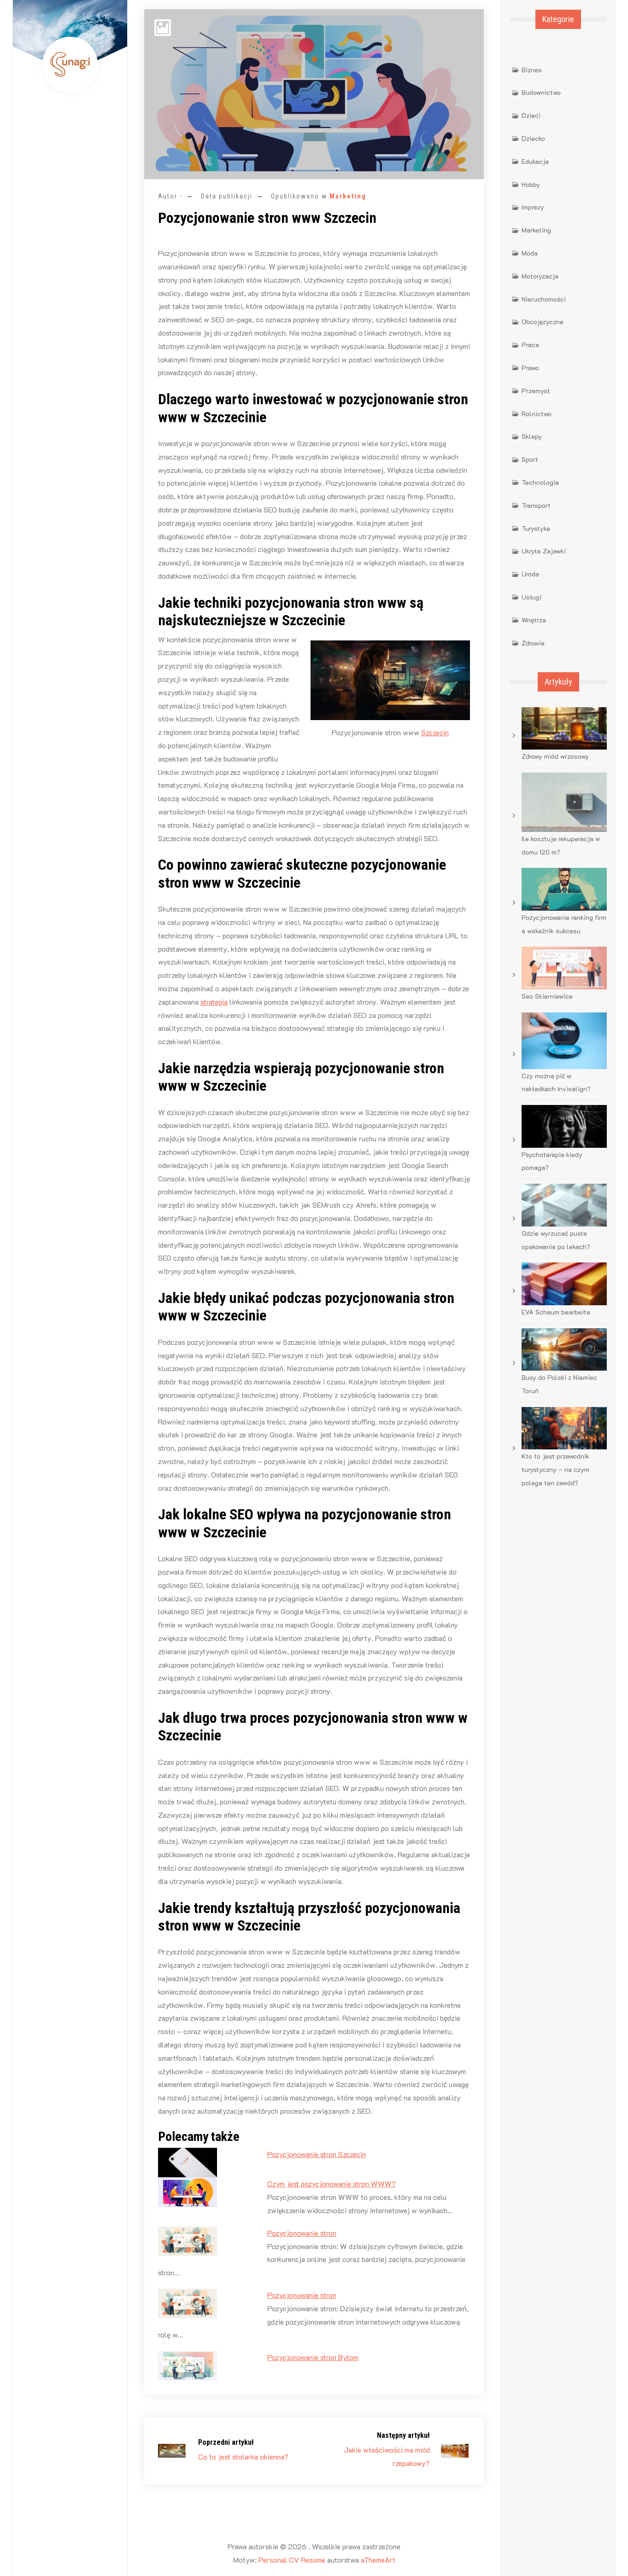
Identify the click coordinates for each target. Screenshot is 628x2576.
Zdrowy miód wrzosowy (555, 756)
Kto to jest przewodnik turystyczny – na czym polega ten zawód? (555, 1469)
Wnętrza (534, 620)
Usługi (531, 597)
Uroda (530, 574)
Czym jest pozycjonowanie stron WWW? (331, 2183)
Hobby (531, 184)
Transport (536, 505)
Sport (530, 459)
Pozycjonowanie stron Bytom (312, 2357)
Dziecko (533, 138)
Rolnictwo (537, 413)
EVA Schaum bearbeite (556, 1312)
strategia (214, 1001)
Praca (530, 344)
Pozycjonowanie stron (301, 2233)
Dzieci (531, 115)
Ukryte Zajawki (544, 551)
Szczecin (435, 732)
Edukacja (535, 161)
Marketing (347, 196)
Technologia (540, 482)
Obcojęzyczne (542, 321)
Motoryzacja (540, 276)
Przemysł (536, 390)
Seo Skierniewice (547, 996)
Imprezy (533, 207)
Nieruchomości (544, 299)
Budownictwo (541, 92)
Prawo (530, 367)
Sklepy (532, 436)
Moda (530, 253)
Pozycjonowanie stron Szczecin (316, 2154)
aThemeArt (378, 2559)
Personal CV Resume (291, 2559)
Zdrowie (533, 643)
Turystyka (536, 528)
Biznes (532, 69)
